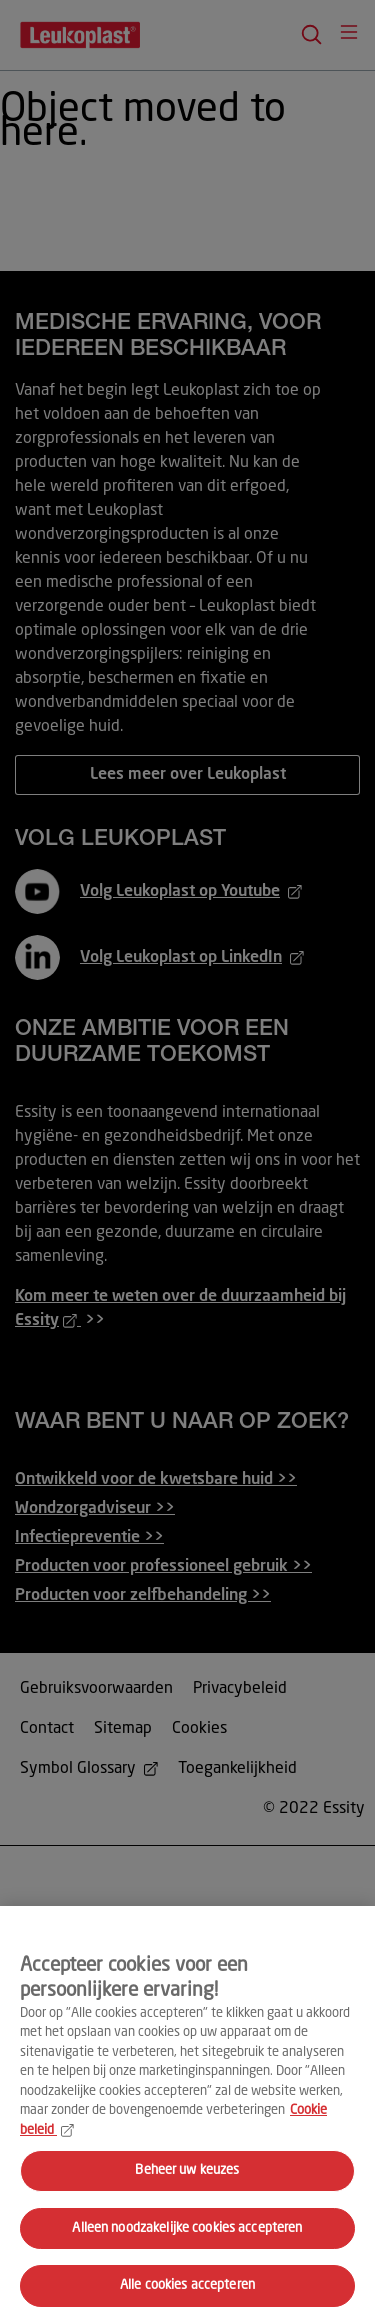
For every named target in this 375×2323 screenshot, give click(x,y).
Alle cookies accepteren (187, 2285)
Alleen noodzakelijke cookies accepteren (187, 2228)
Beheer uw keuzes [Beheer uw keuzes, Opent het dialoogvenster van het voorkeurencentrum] (187, 2170)
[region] (187, 2114)
